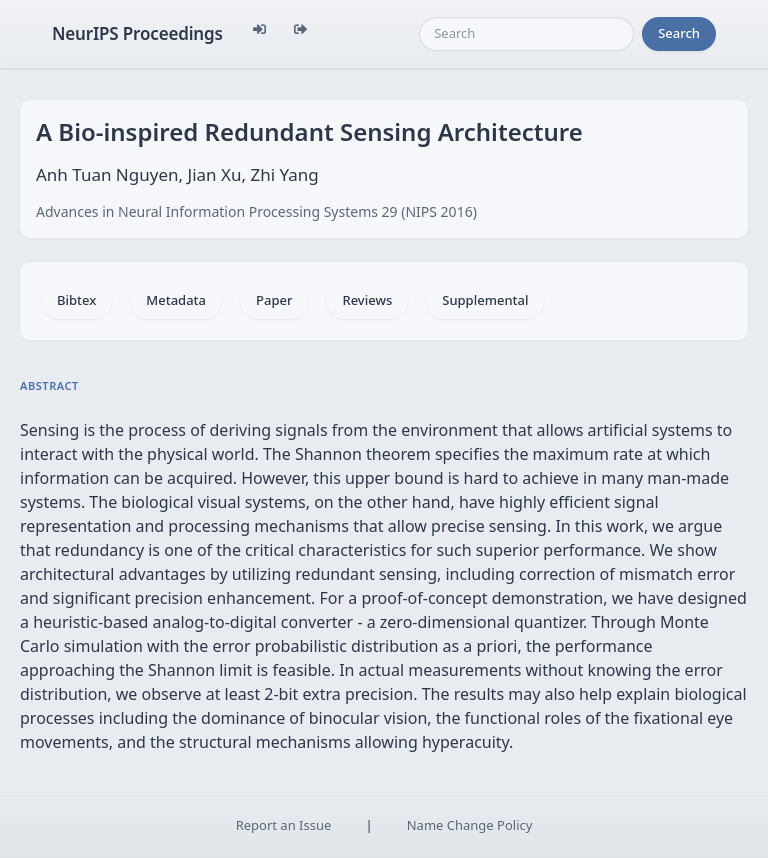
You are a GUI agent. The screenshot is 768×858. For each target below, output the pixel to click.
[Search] (526, 34)
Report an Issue (284, 825)
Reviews (367, 300)
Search (679, 33)
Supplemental (485, 300)
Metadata (176, 300)
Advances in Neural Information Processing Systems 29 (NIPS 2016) (256, 211)
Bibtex (76, 300)
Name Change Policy (470, 825)
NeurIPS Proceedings (137, 33)
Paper (274, 300)
